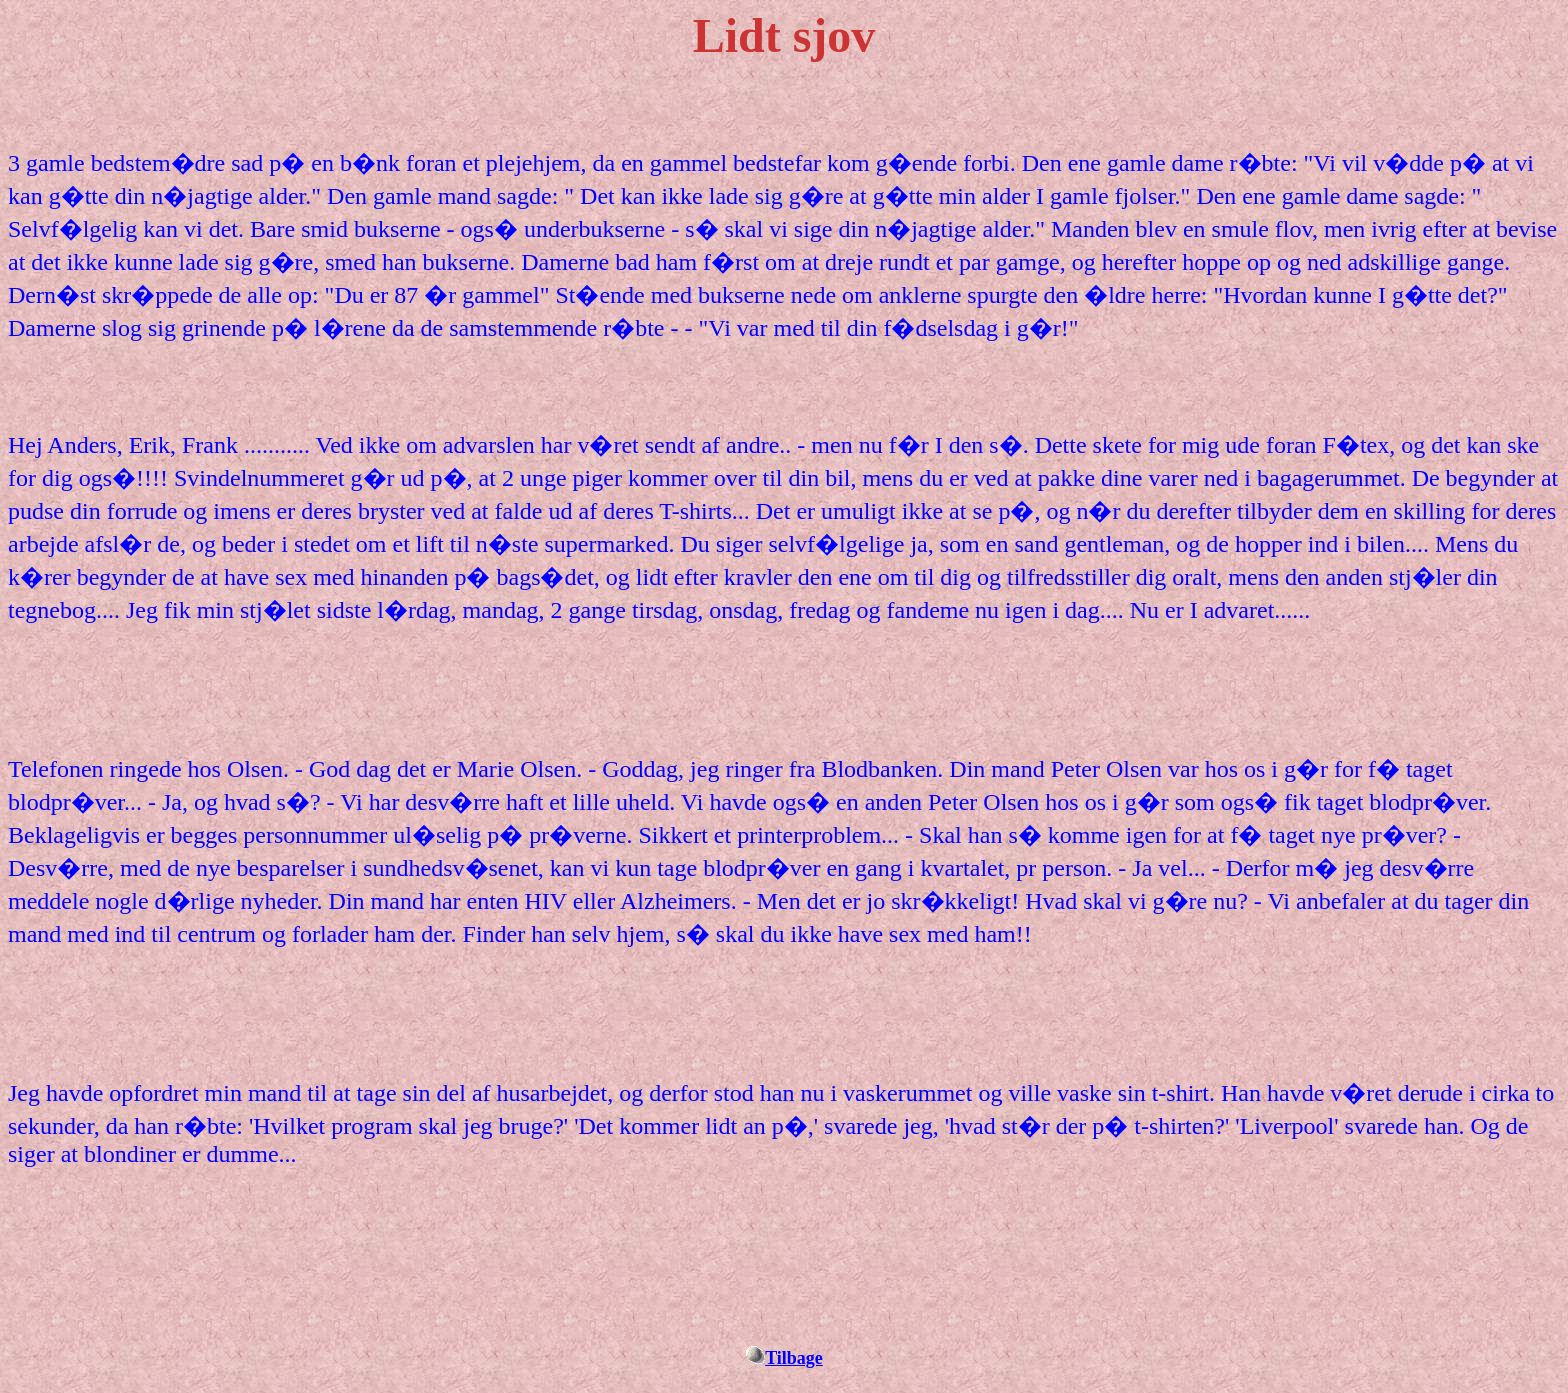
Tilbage (794, 1358)
